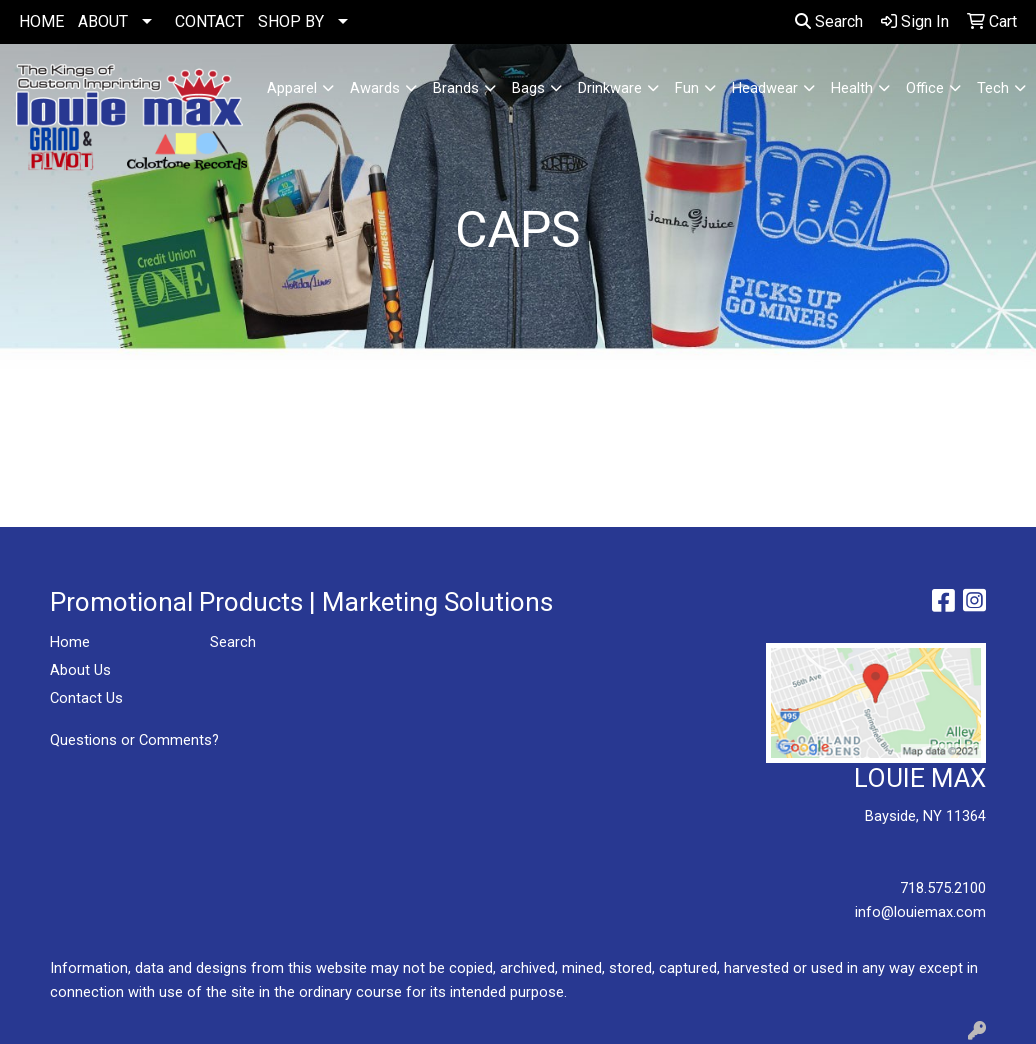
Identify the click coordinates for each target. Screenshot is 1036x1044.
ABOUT (103, 21)
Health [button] (852, 88)
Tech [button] (993, 88)
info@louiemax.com (920, 912)
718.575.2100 (943, 888)
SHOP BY (291, 21)
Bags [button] (528, 88)
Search (829, 21)
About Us (80, 670)
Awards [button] (375, 88)
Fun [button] (687, 88)
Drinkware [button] (610, 88)
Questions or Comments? (134, 740)
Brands (456, 88)
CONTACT (209, 21)
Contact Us (86, 698)
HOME (41, 21)
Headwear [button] (765, 88)
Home (70, 642)
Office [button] (925, 88)
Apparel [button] (292, 88)
